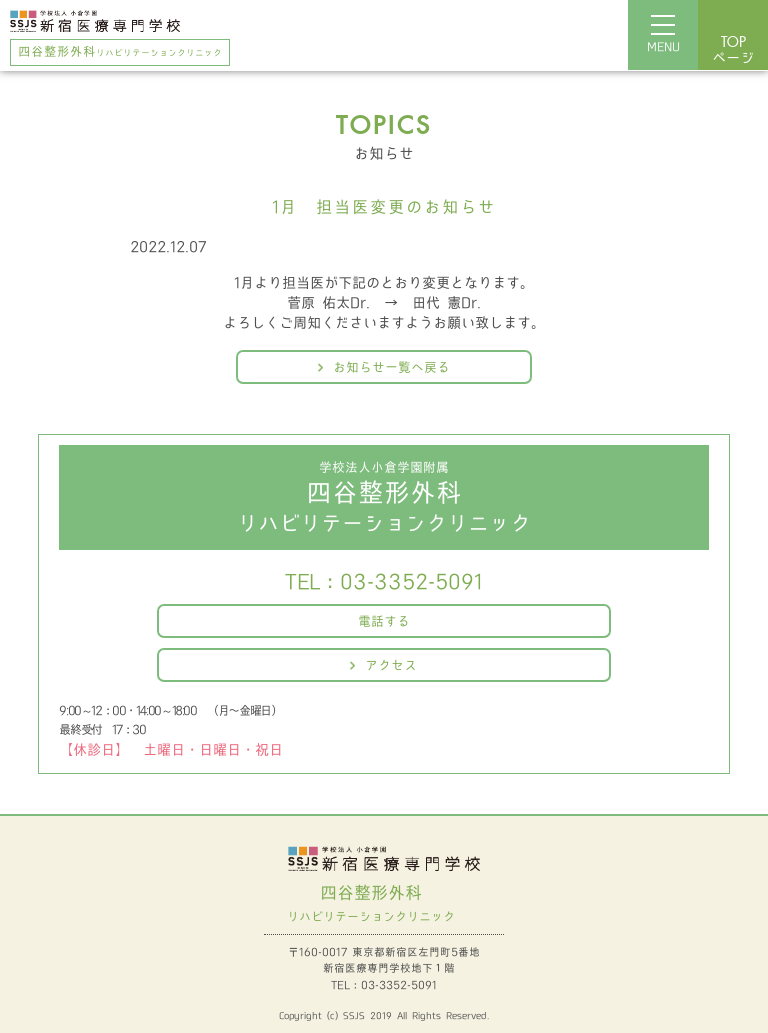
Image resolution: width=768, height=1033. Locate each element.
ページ (733, 51)
